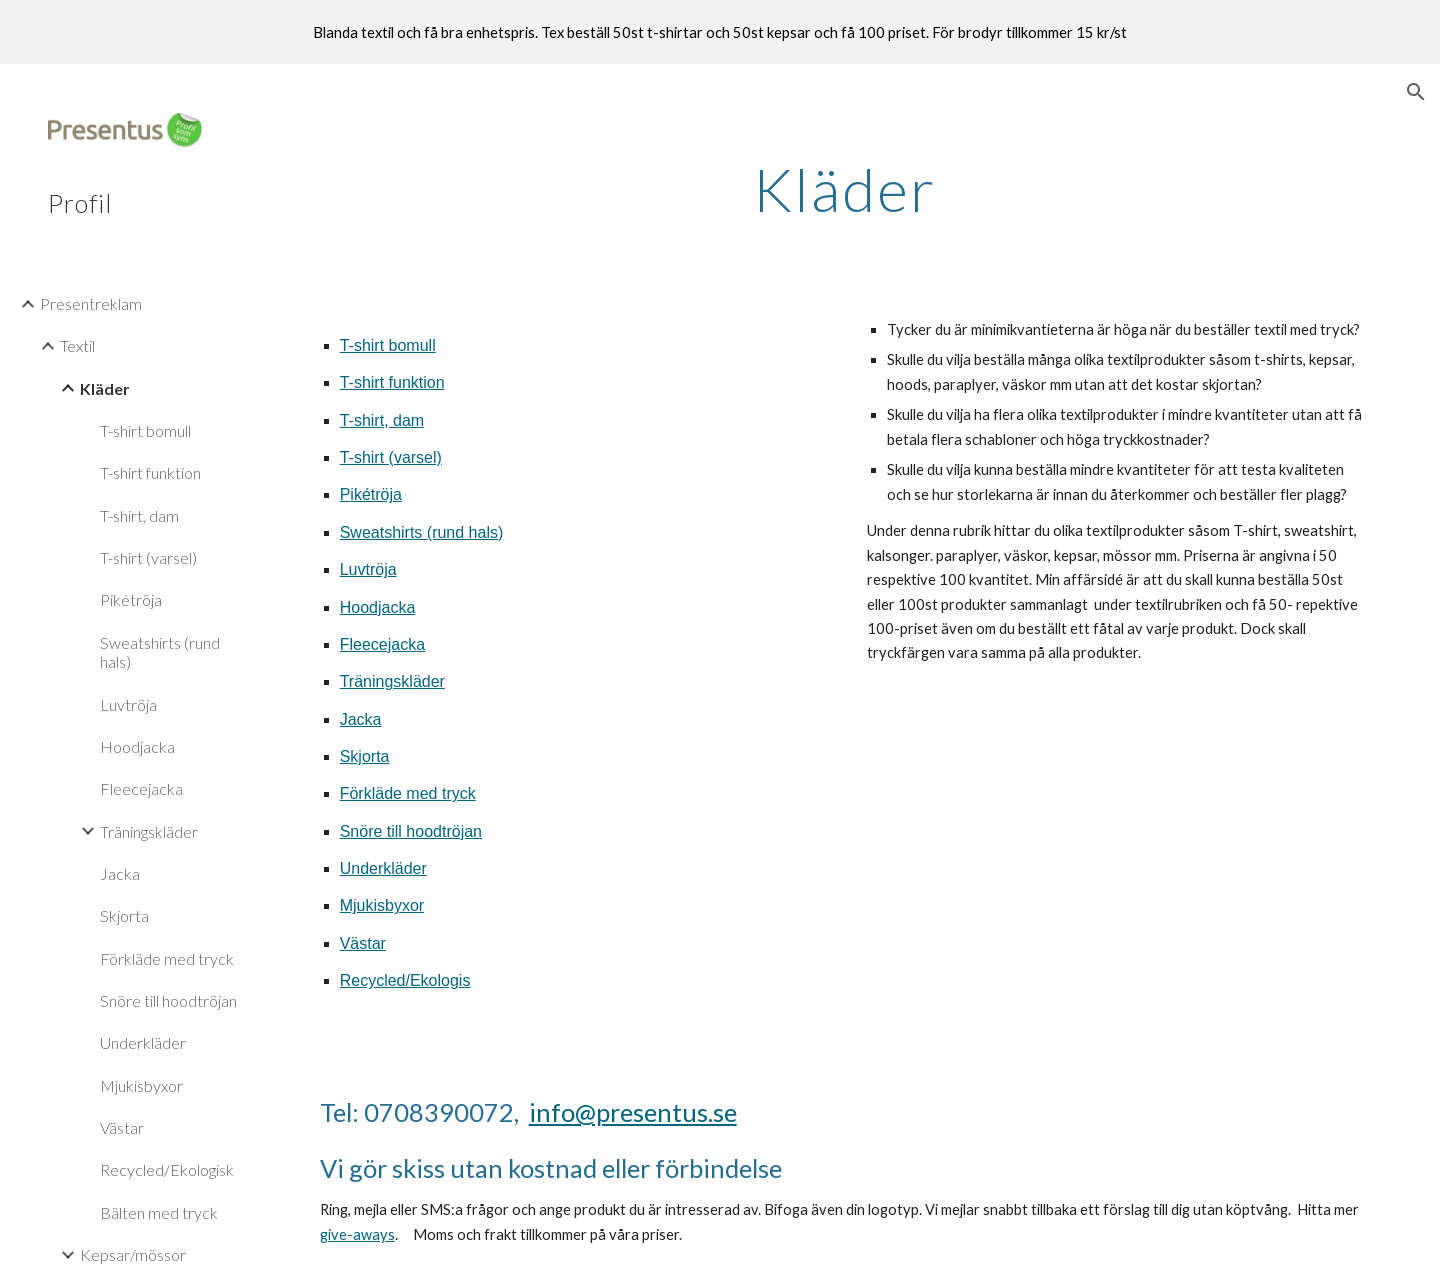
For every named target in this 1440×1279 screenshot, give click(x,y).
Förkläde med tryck (408, 793)
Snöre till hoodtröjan (411, 831)
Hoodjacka (378, 607)
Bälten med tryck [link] (159, 1212)
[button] (1416, 92)
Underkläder (383, 868)
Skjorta (365, 756)
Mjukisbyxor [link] (141, 1085)
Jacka (361, 719)
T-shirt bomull (388, 345)
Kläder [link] (105, 388)
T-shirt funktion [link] (150, 472)
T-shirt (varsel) (391, 457)
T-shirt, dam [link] (139, 515)
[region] (720, 32)
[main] (845, 189)
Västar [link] (122, 1127)
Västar (363, 943)
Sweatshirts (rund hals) (422, 532)
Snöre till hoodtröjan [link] (168, 1000)
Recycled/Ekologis (405, 980)
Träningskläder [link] (149, 831)
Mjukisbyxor (382, 905)
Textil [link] (77, 345)
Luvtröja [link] (128, 704)
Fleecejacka (382, 644)
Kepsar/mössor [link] (133, 1254)
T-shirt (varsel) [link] (148, 557)
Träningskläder (392, 681)
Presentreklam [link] (91, 303)
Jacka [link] (120, 873)
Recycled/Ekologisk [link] (167, 1169)
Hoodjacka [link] (137, 746)
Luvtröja (368, 569)
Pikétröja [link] (131, 599)
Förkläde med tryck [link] (167, 958)
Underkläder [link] (143, 1042)
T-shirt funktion (392, 382)
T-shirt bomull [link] (145, 430)
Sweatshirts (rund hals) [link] (160, 652)
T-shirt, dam (382, 420)
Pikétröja (371, 494)
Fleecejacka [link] (141, 788)
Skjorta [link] (124, 915)
